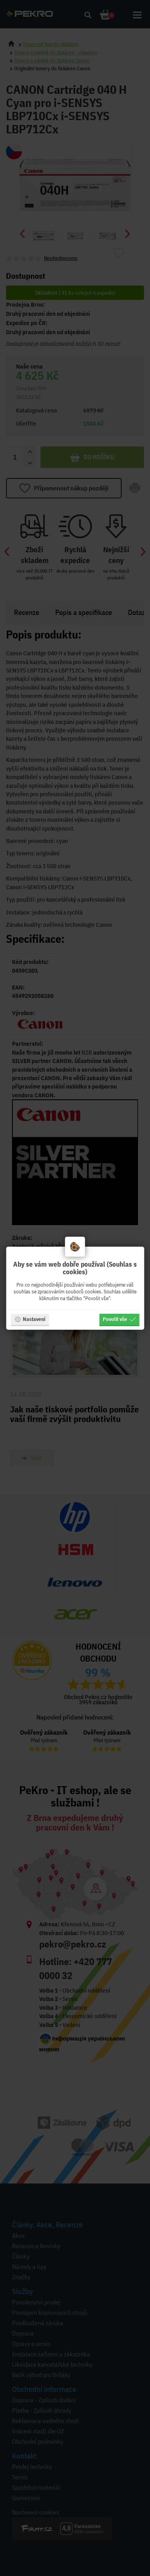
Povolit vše (119, 1319)
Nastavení (29, 1319)
